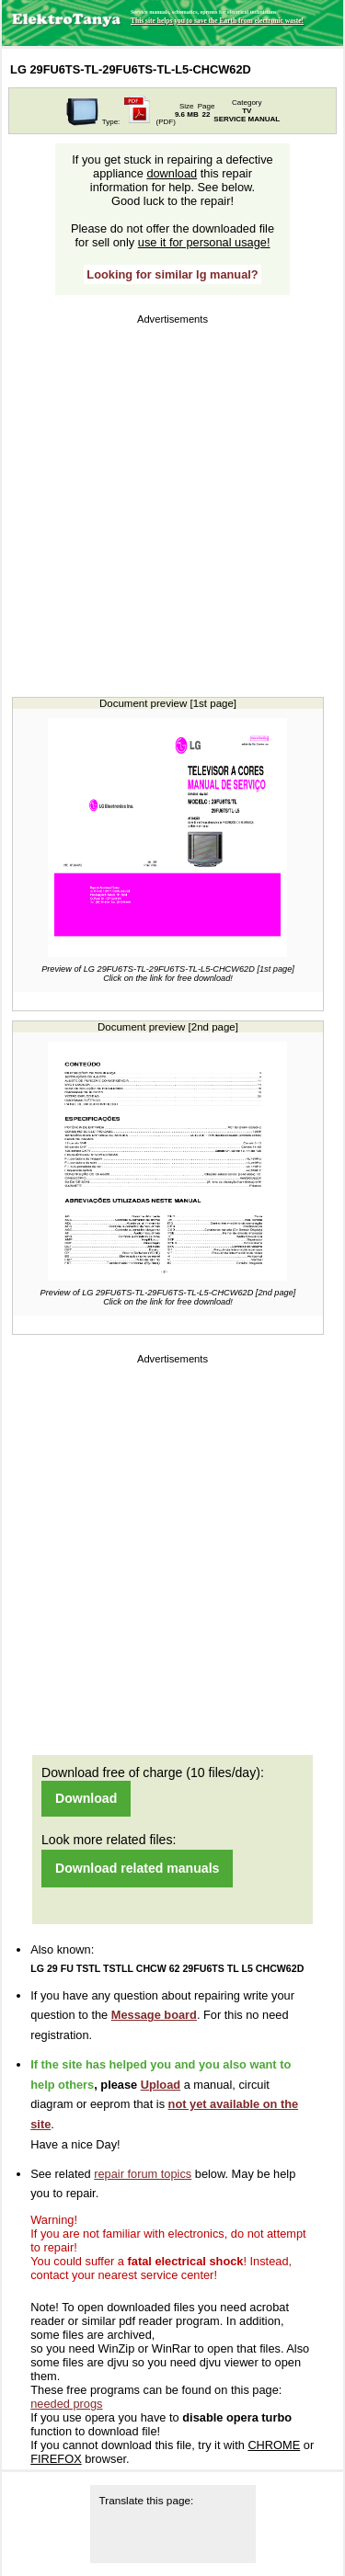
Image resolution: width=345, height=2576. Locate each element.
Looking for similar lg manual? (172, 274)
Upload (160, 2085)
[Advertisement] (172, 501)
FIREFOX (55, 2459)
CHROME (273, 2445)
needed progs (66, 2404)
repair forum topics (142, 2174)
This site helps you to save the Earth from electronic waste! (217, 21)
